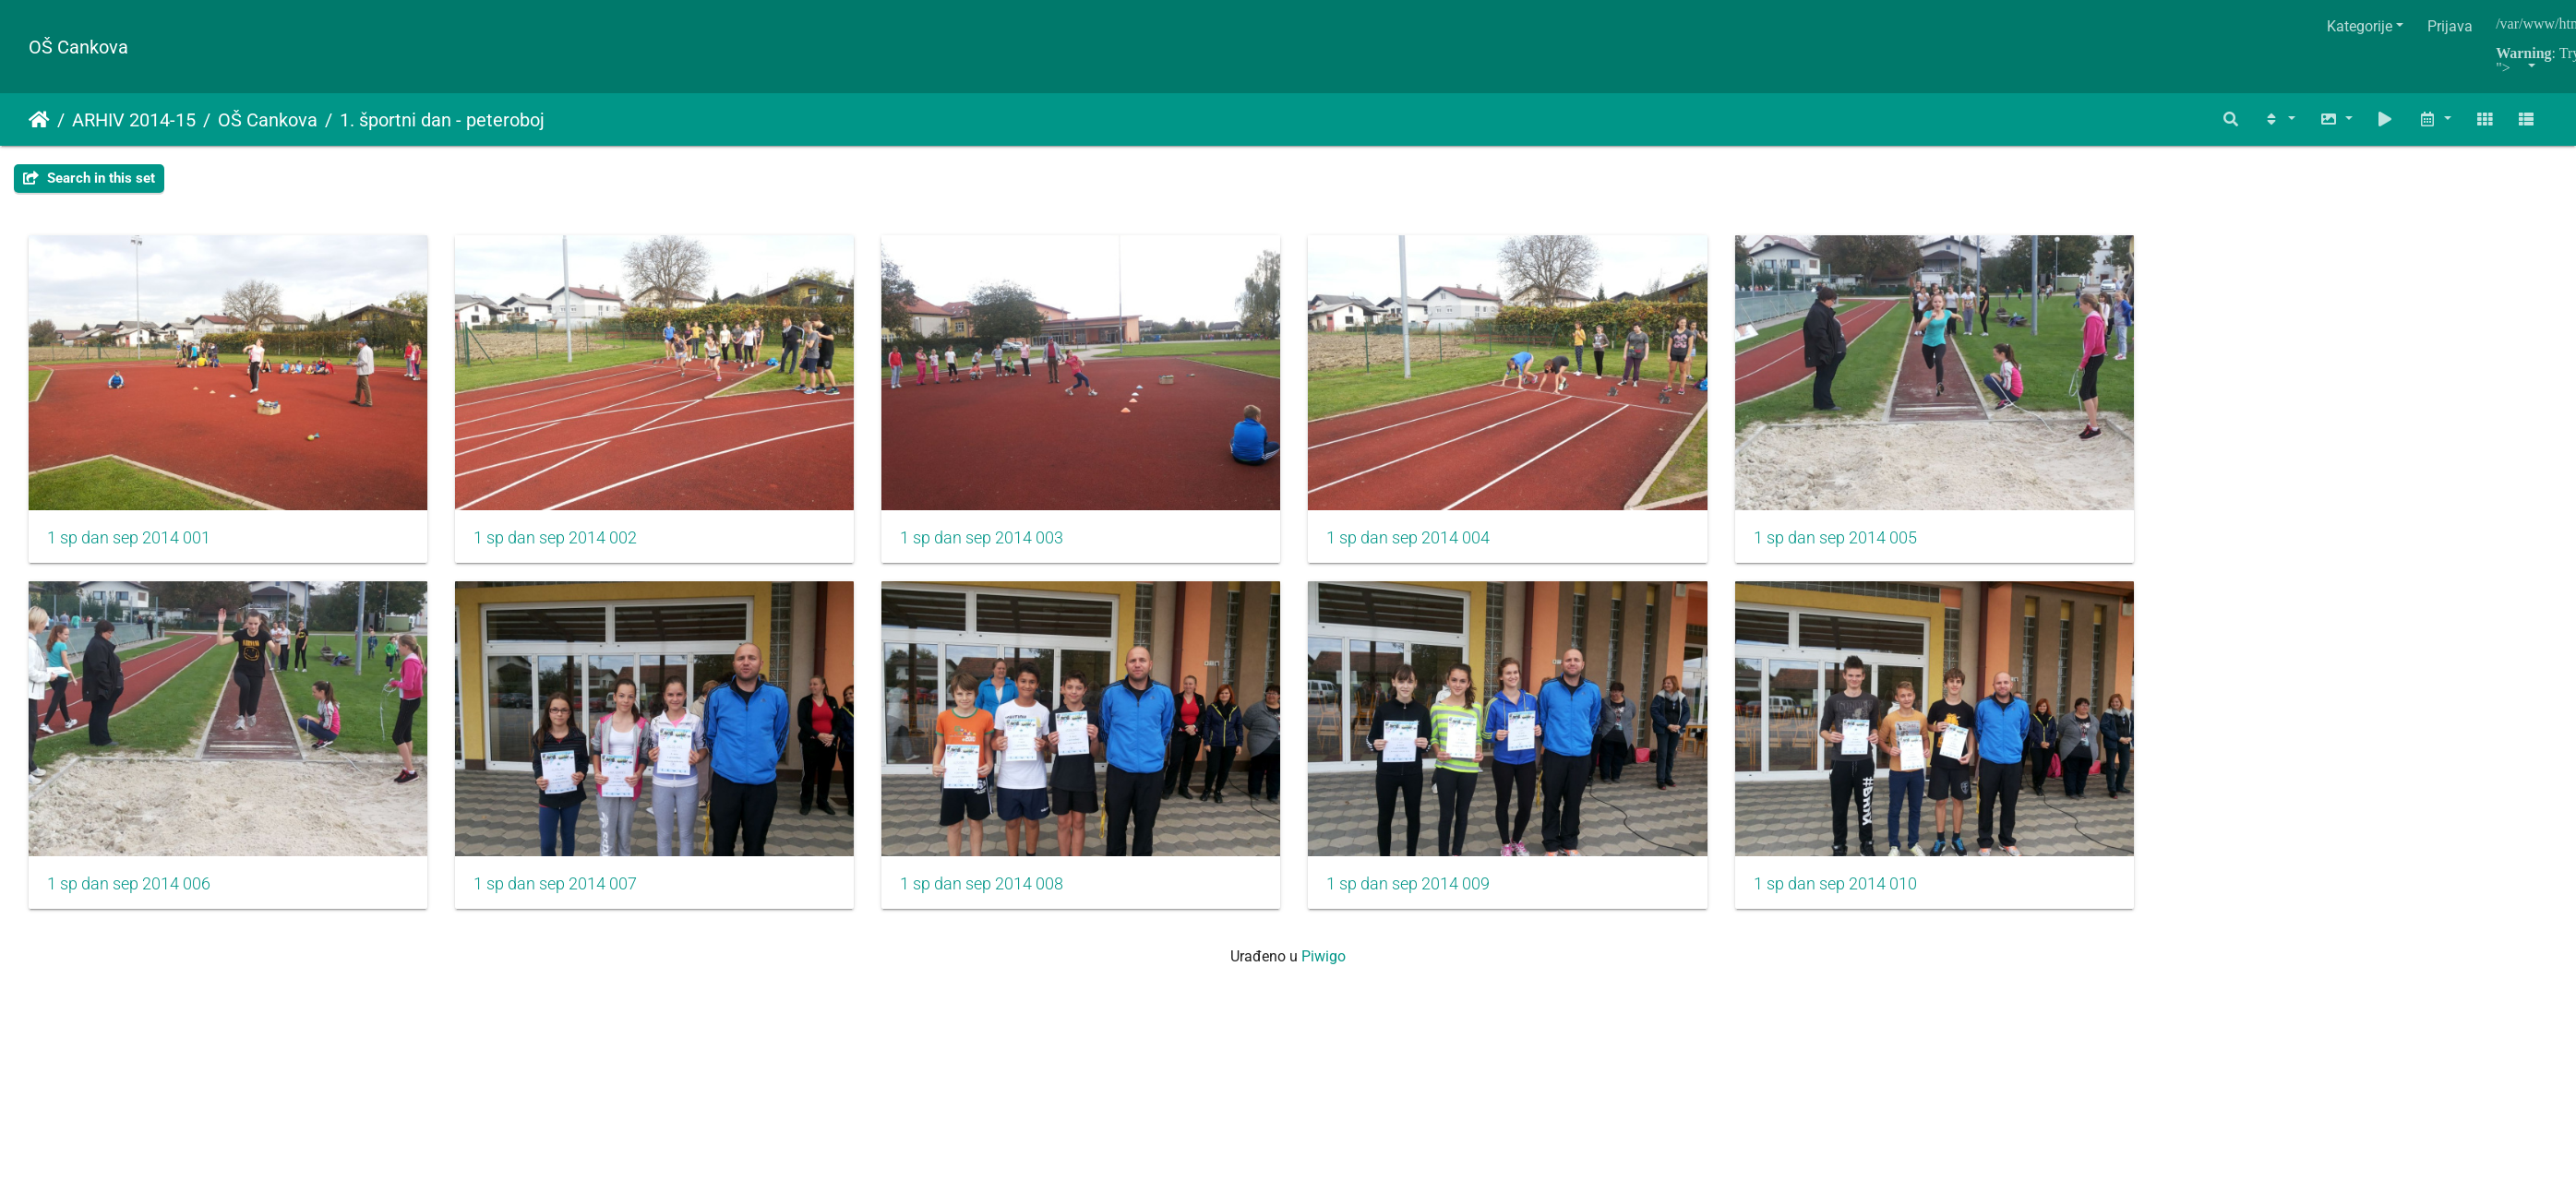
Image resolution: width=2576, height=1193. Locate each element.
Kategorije (2359, 26)
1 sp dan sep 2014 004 (1439, 545)
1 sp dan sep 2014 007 (565, 898)
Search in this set (89, 178)
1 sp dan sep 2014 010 (1877, 898)
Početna (39, 120)
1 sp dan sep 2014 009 (1439, 898)
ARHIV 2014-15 (134, 120)
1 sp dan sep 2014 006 (128, 898)
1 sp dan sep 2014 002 (565, 545)
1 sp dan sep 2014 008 (1002, 898)
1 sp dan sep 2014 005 (1877, 545)
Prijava (2450, 26)
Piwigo (1323, 971)
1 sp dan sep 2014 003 (1002, 545)
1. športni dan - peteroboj (442, 120)
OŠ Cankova (78, 47)
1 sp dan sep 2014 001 (128, 545)
